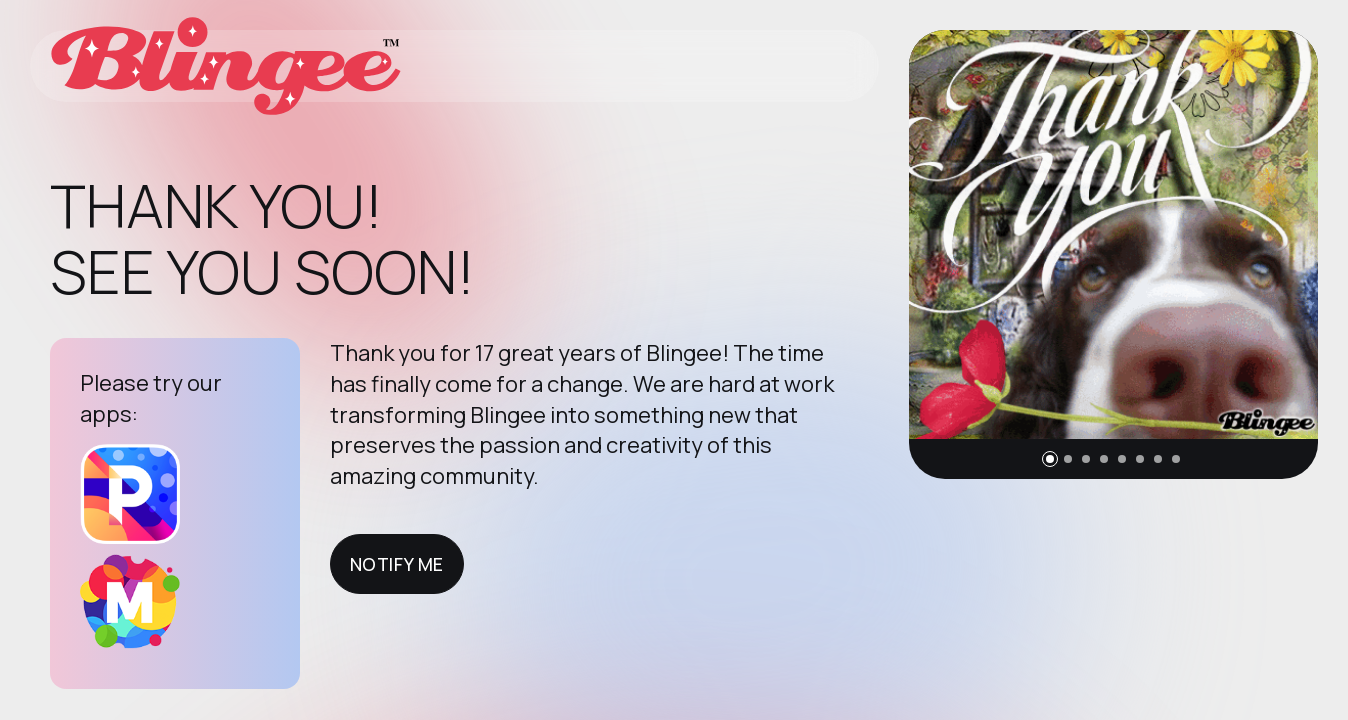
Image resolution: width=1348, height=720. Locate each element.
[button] (1050, 459)
